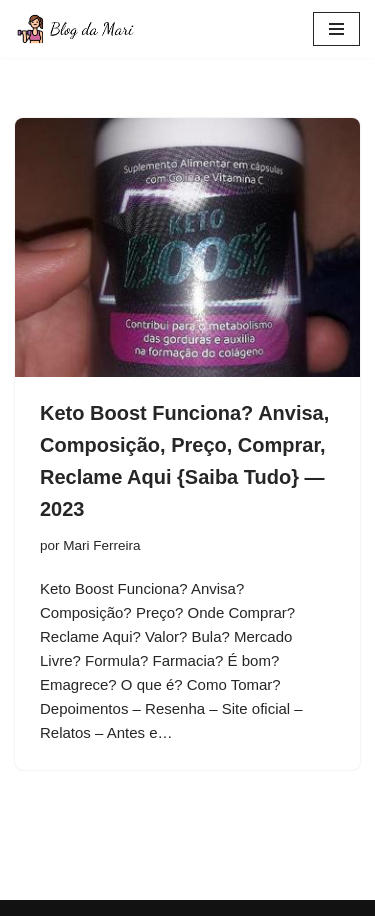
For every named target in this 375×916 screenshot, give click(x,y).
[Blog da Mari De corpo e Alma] (75, 29)
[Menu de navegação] (336, 29)
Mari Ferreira (101, 545)
